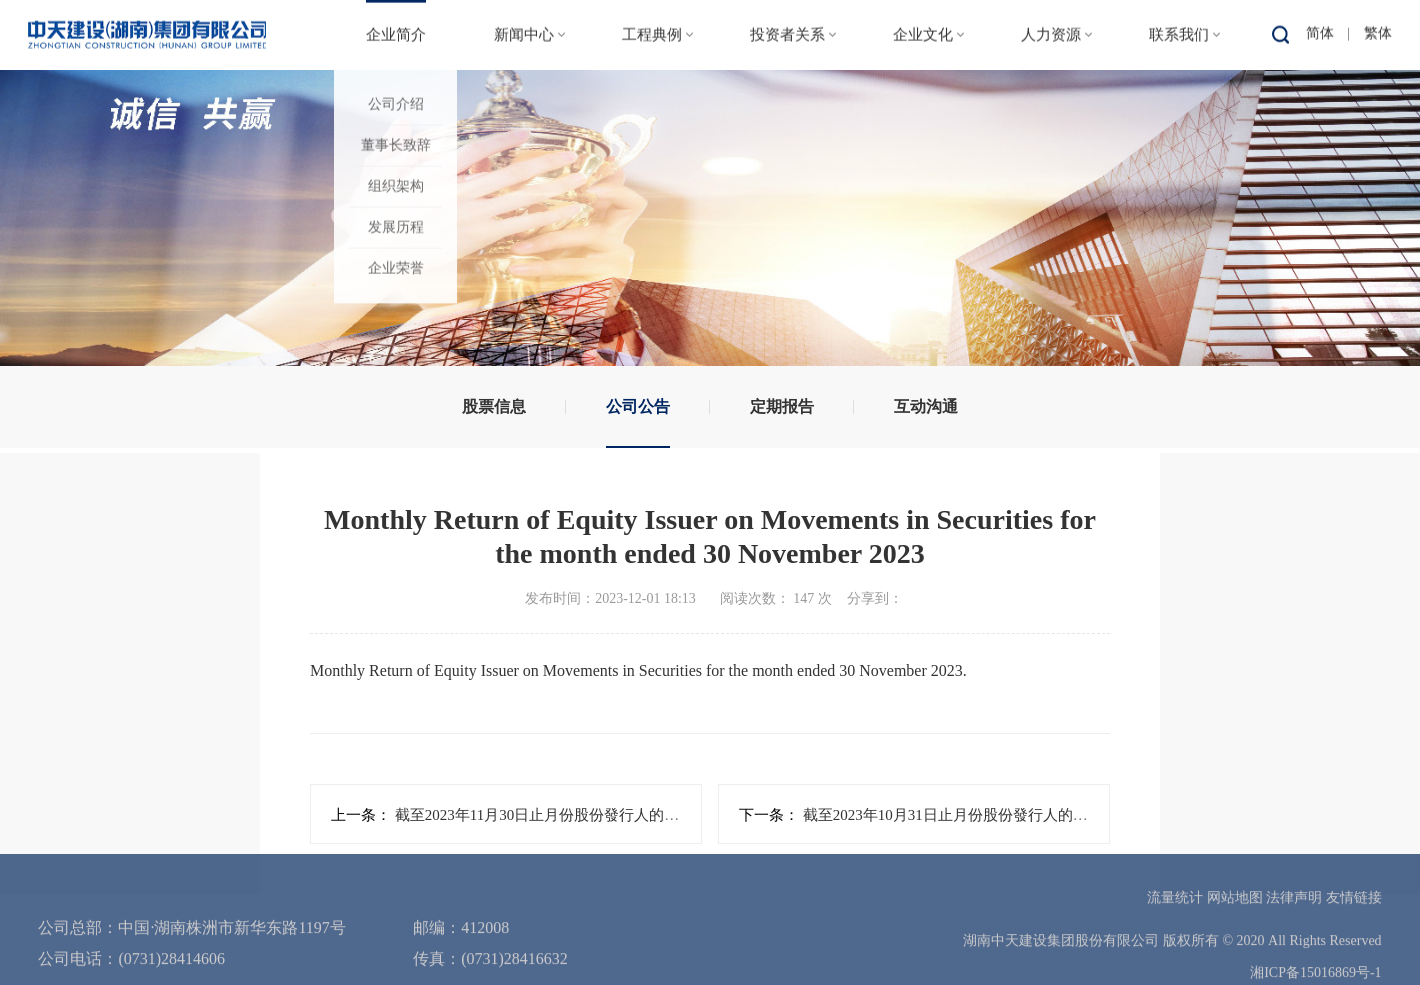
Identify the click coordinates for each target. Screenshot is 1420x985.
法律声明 (1294, 855)
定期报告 (782, 406)
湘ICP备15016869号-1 (1315, 930)
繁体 (1378, 30)
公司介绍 (396, 101)
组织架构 (396, 183)
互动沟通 (926, 406)
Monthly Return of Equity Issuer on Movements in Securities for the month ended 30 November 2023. (638, 670)
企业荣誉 (396, 265)
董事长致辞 (396, 142)
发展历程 (396, 224)
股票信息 (494, 406)
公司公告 (638, 406)
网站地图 (1235, 855)
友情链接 (1354, 855)
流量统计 (1175, 855)
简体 (1320, 30)
